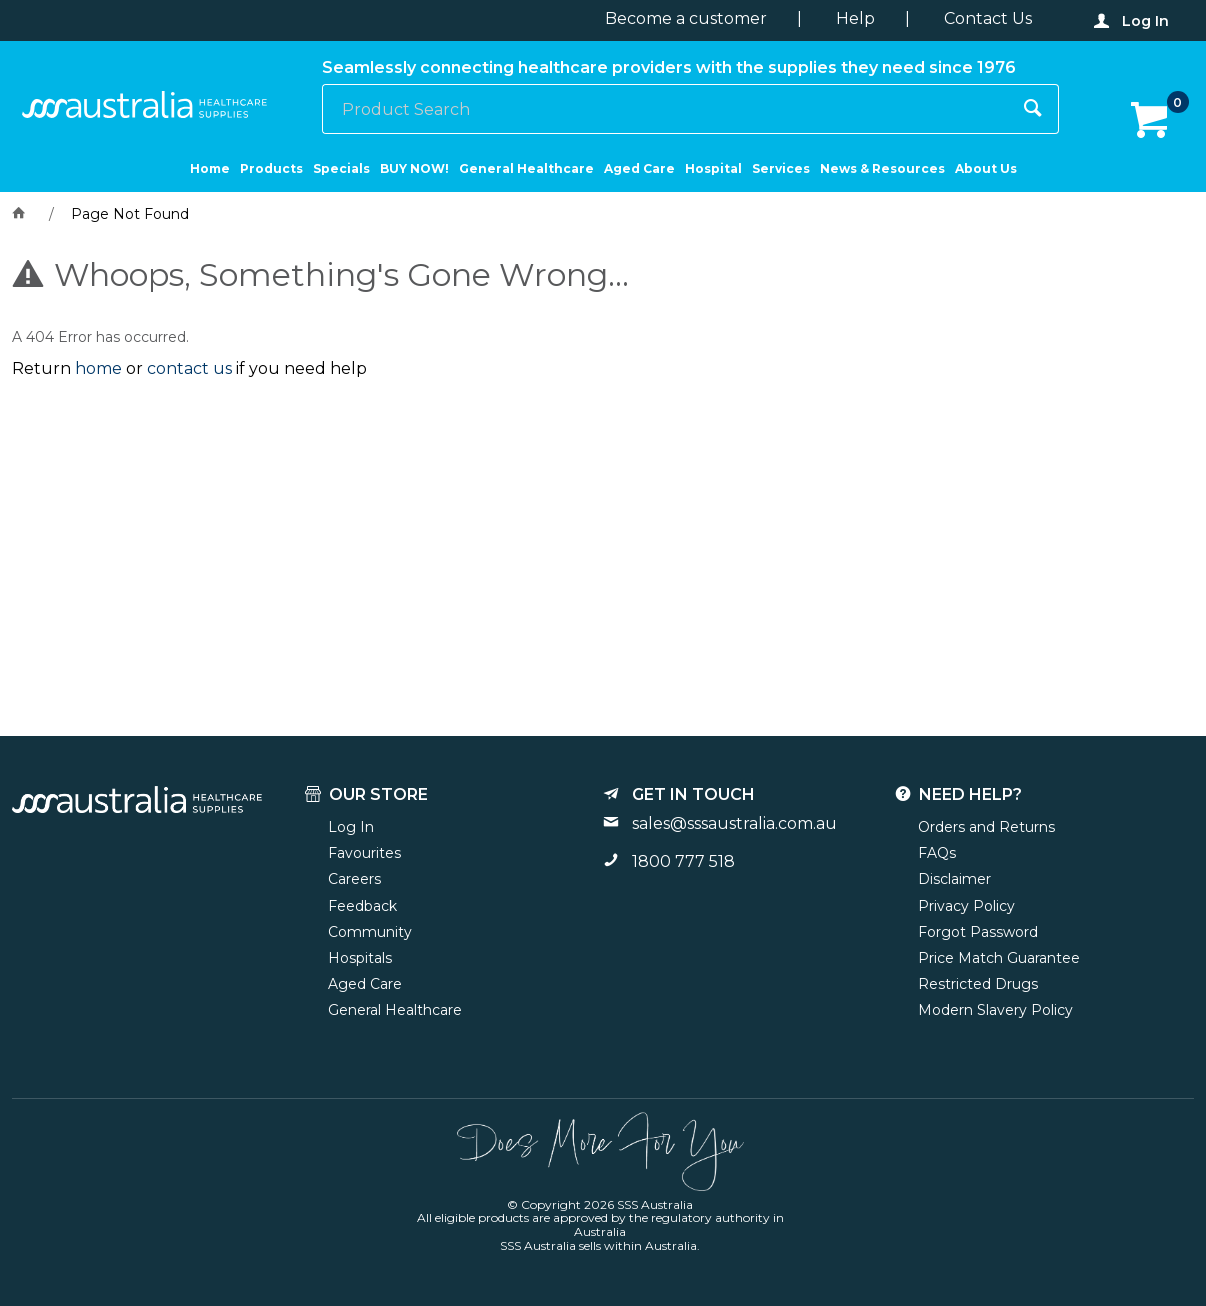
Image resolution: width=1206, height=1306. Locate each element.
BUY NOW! (414, 168)
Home (210, 168)
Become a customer (686, 18)
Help (855, 18)
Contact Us (988, 18)
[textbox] (666, 109)
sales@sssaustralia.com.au (734, 823)
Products (271, 168)
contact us (189, 368)
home (98, 368)
